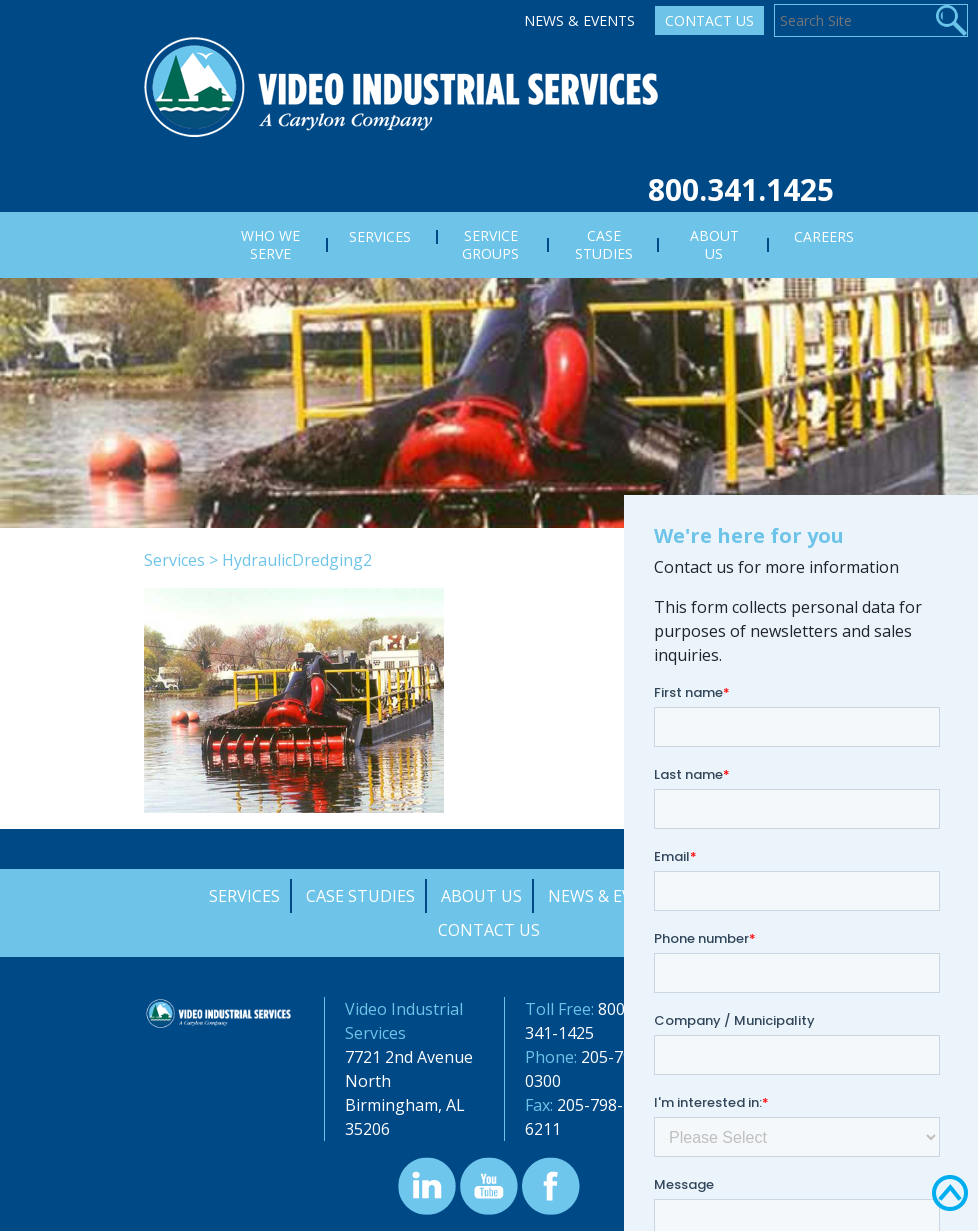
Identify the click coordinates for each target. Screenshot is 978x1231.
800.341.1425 (741, 189)
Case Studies (360, 896)
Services (174, 560)
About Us (481, 896)
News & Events (579, 20)
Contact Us (709, 20)
